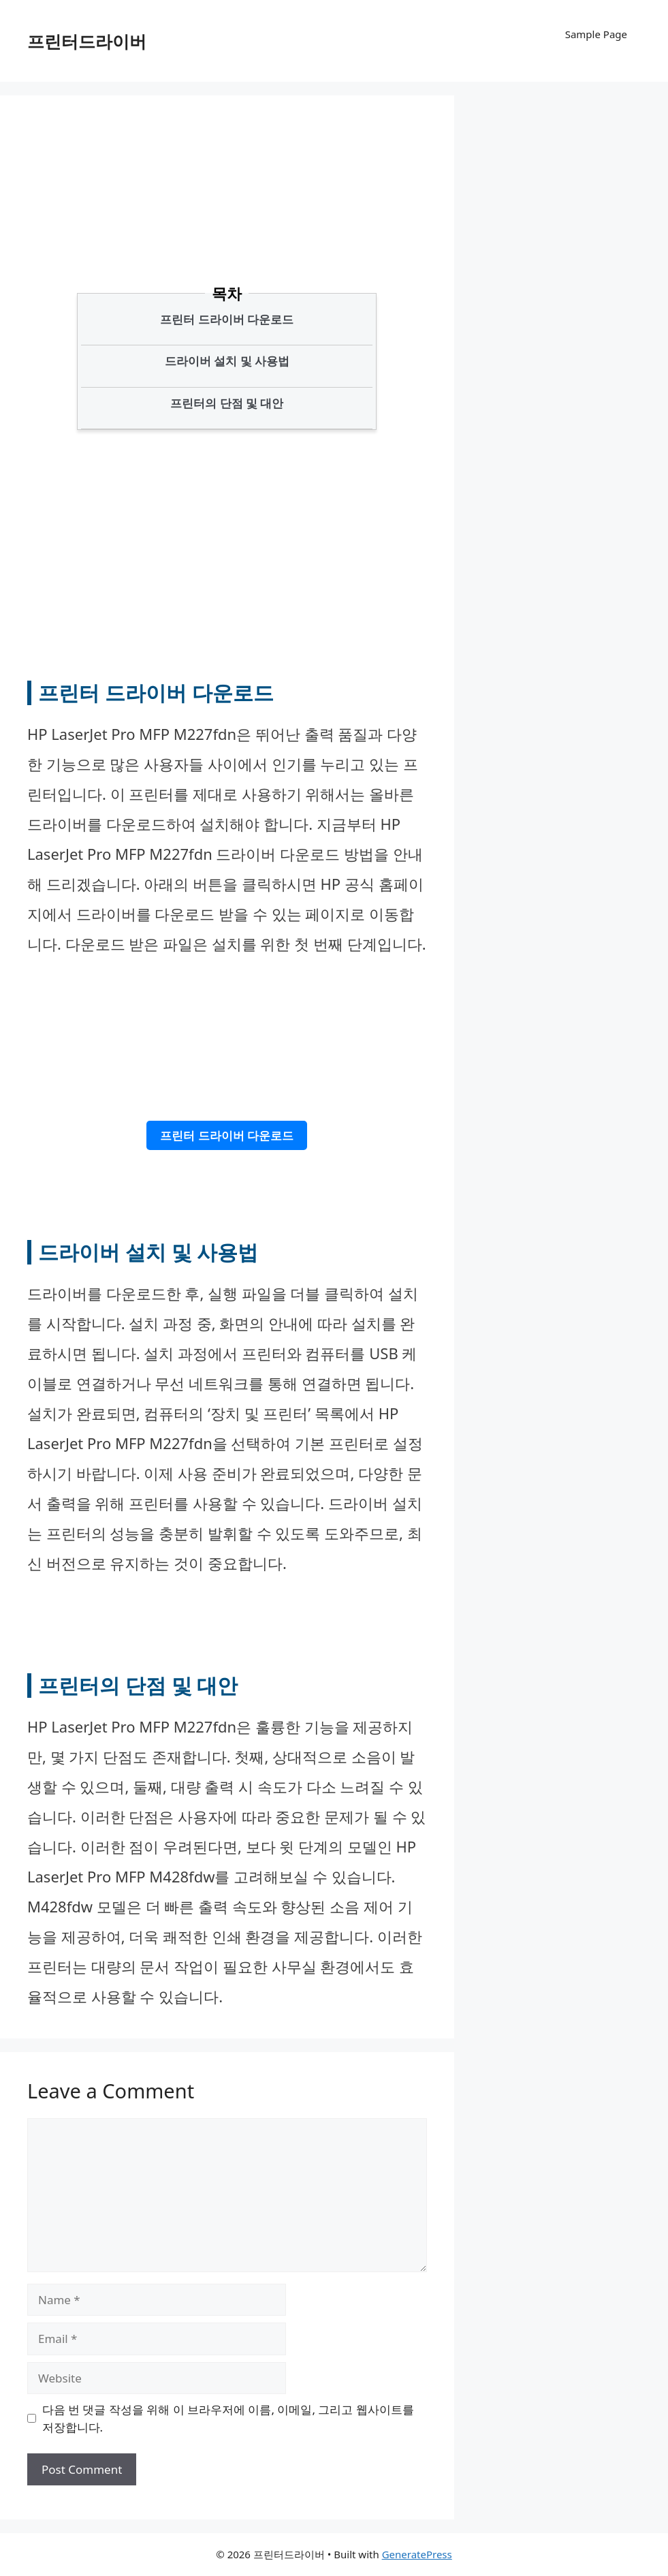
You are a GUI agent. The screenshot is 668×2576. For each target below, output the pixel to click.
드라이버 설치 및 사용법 (227, 361)
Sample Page (596, 34)
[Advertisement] (272, 214)
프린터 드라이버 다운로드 (226, 319)
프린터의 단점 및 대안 (226, 403)
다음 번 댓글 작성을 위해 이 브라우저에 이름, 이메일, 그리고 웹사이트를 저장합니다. (228, 2418)
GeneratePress (417, 2554)
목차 (227, 293)
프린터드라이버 (86, 40)
